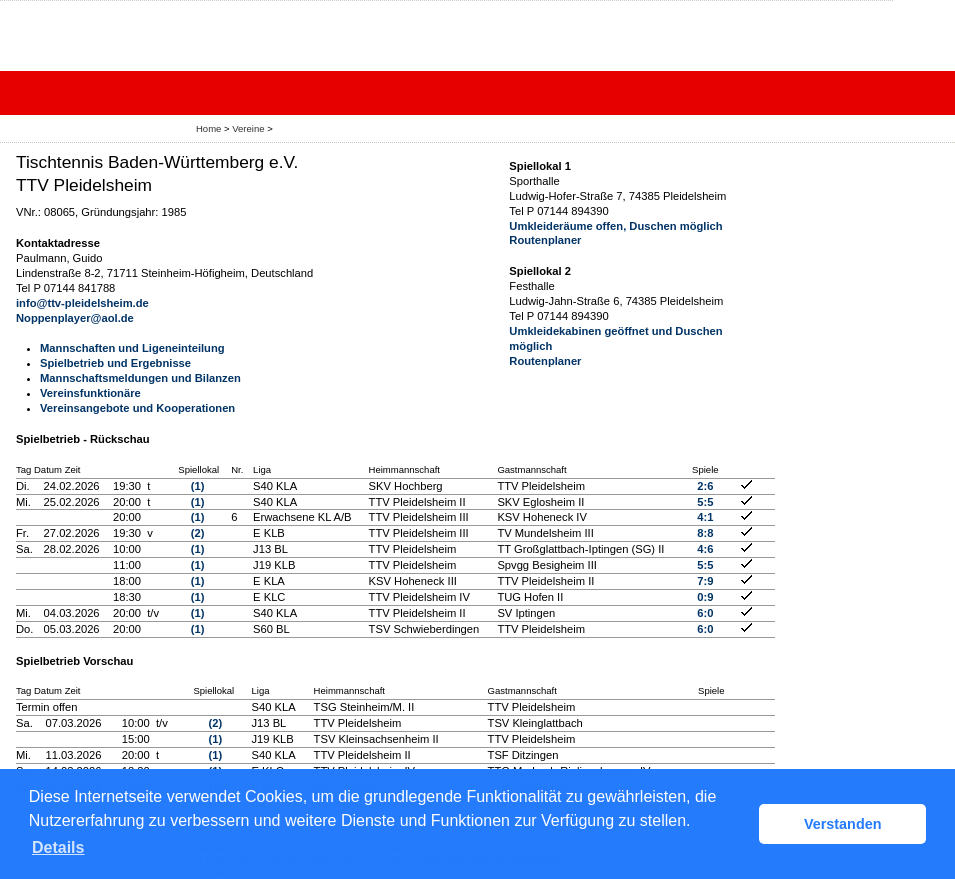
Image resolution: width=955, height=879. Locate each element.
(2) (198, 533)
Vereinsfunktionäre (90, 393)
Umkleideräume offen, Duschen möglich (615, 226)
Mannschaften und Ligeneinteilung (132, 348)
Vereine (248, 128)
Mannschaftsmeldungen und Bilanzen (140, 378)
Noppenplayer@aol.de (75, 318)
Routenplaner (545, 240)
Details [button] (58, 847)
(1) (198, 486)
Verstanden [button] (843, 824)
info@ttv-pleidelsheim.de (82, 303)
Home (208, 128)
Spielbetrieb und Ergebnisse (115, 363)
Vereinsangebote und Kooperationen (137, 408)
